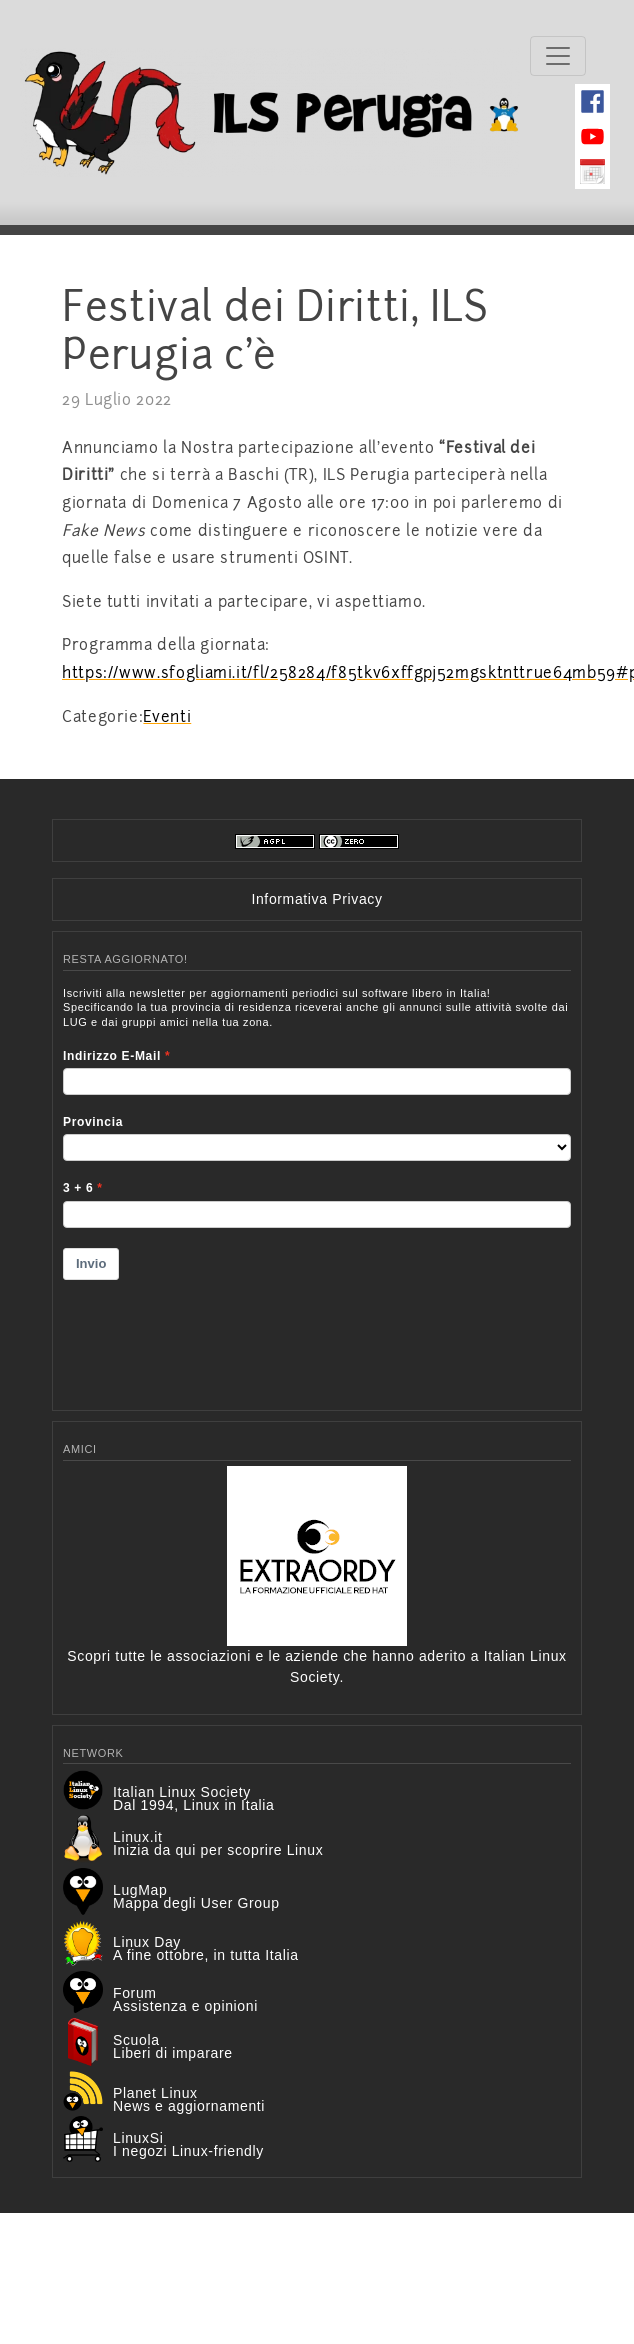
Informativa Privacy (316, 899)
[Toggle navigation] (558, 56)
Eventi (167, 717)
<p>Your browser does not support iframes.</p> (317, 1186)
